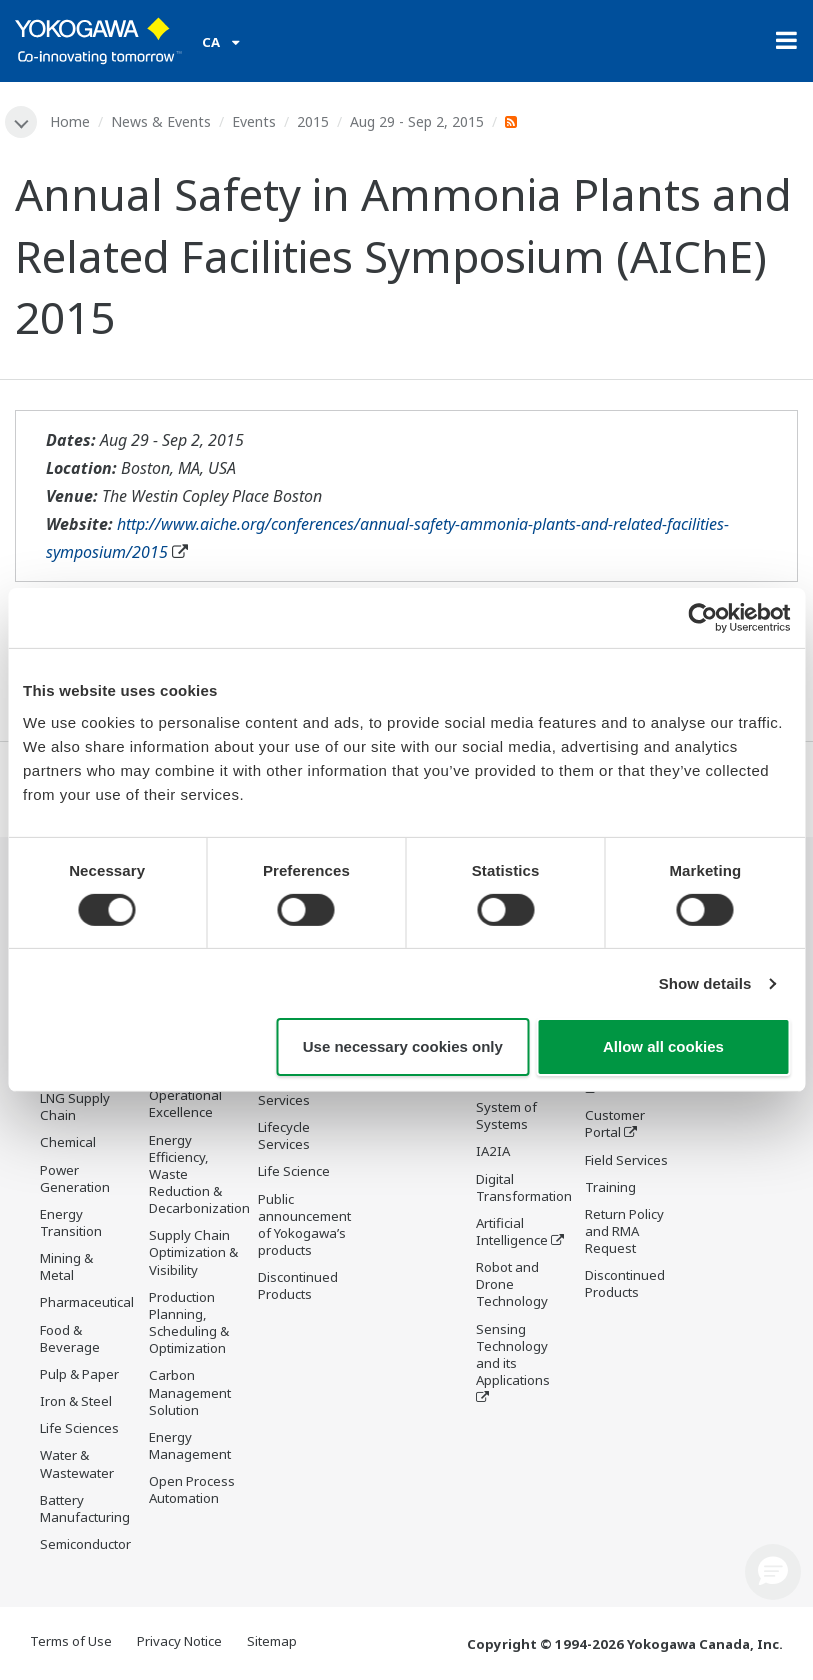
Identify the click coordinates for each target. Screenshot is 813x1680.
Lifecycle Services (284, 1135)
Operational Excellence (185, 1103)
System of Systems (506, 1115)
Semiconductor (85, 1544)
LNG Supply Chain (75, 1106)
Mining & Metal (66, 1266)
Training (610, 1187)
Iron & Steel (76, 1401)
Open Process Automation (192, 1489)
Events (254, 121)
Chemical (68, 1142)
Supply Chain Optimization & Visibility (193, 1252)
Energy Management (190, 1445)
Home (70, 121)
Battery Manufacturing (85, 1508)
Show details (705, 983)
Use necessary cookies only (403, 1046)
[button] (773, 1572)
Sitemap (272, 1641)
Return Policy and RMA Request (624, 1231)
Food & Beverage (70, 1338)
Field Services (626, 1160)
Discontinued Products (298, 1285)
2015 (313, 121)
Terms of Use (71, 1641)
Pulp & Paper (79, 1374)
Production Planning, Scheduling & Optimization (189, 1322)
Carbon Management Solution (190, 1392)
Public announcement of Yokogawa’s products (304, 1224)
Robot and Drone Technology (512, 1284)
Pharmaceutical (87, 1302)
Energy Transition (71, 1222)
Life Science (294, 1171)
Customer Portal (615, 1123)
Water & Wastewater (77, 1463)
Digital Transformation (524, 1187)
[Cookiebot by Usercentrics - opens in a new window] (702, 618)
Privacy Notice (179, 1641)
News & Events (161, 121)
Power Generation (75, 1178)
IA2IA (493, 1151)
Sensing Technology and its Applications (513, 1354)
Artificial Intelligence (512, 1231)
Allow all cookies (663, 1046)
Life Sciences (79, 1428)
